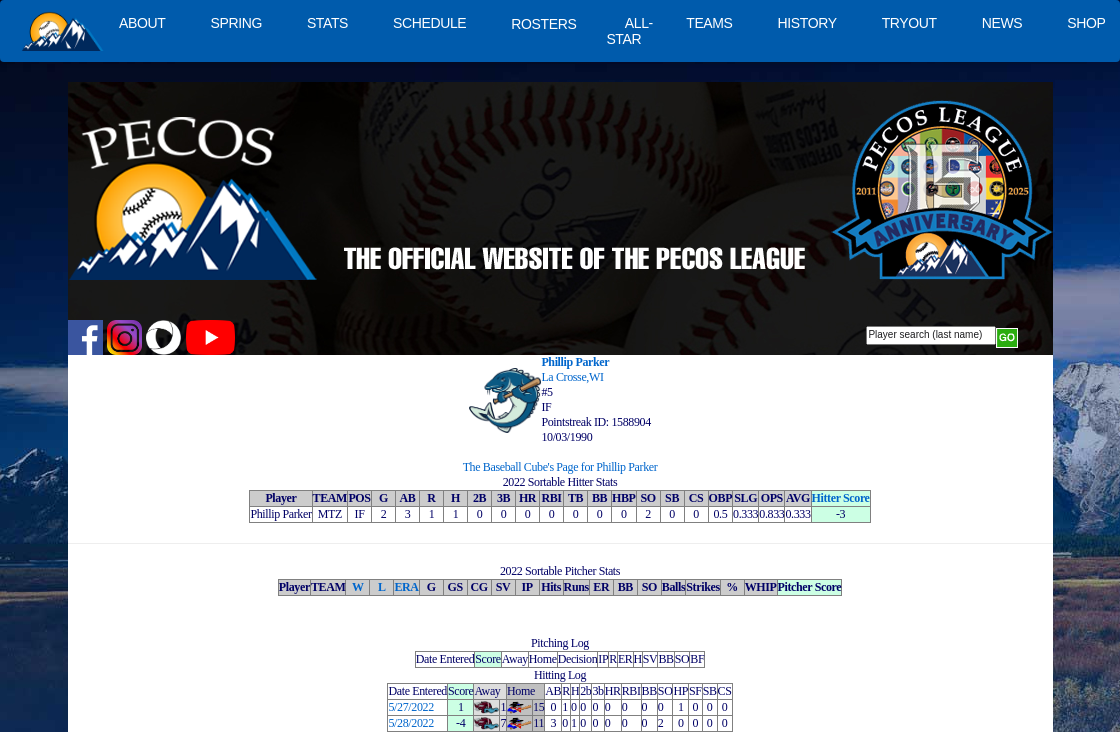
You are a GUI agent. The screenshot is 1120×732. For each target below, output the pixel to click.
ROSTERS (543, 24)
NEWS (1002, 23)
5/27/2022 (410, 707)
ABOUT (142, 23)
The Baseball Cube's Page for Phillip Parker (560, 467)
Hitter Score (841, 498)
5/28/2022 (410, 723)
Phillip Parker (575, 362)
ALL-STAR (629, 31)
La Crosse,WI (572, 377)
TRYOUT (909, 23)
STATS (327, 23)
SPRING (235, 23)
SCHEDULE (429, 23)
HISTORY (807, 23)
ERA (406, 587)
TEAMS (709, 23)
